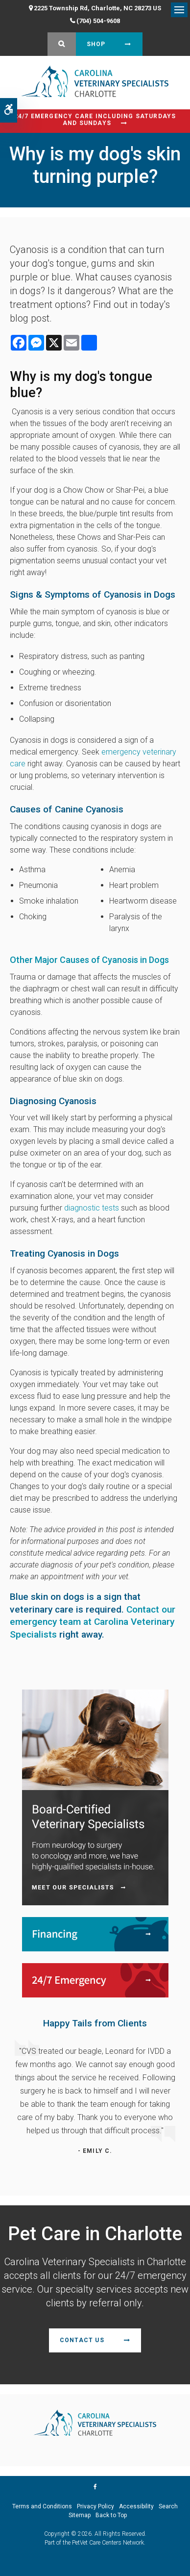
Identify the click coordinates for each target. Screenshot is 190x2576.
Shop (96, 44)
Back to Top (111, 2515)
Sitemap (80, 2515)
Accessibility (136, 2506)
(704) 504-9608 (98, 21)
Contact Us (82, 2340)
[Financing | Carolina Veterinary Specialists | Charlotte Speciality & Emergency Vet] (95, 1934)
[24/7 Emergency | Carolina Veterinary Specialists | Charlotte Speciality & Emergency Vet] (95, 1980)
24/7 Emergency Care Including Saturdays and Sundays (95, 120)
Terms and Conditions (42, 2506)
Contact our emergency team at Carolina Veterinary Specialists (92, 1622)
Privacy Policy (95, 2506)
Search (168, 2506)
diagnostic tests (91, 1207)
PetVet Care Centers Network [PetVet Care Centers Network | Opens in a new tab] (108, 2542)
